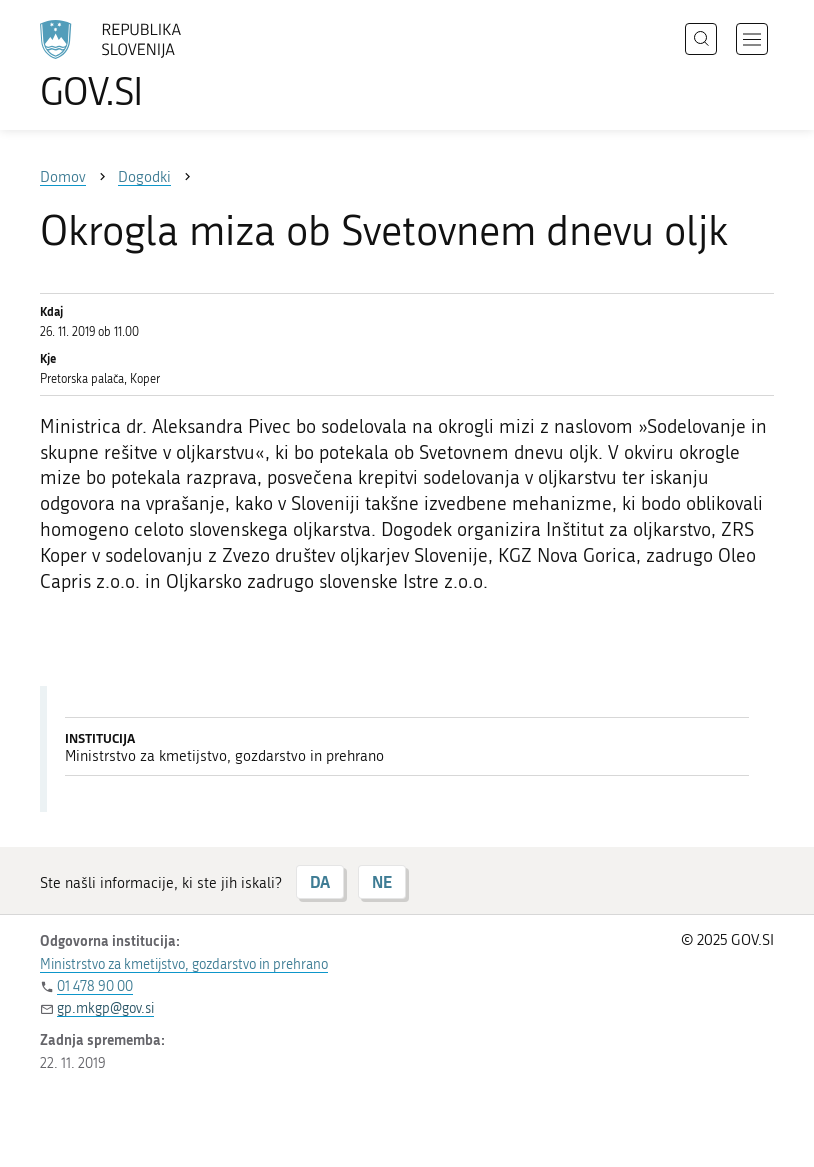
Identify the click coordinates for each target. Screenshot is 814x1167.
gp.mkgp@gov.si (105, 1008)
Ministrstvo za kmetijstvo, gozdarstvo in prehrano (184, 964)
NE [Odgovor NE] (382, 881)
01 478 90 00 (95, 986)
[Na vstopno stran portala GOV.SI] (140, 65)
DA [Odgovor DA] (320, 881)
